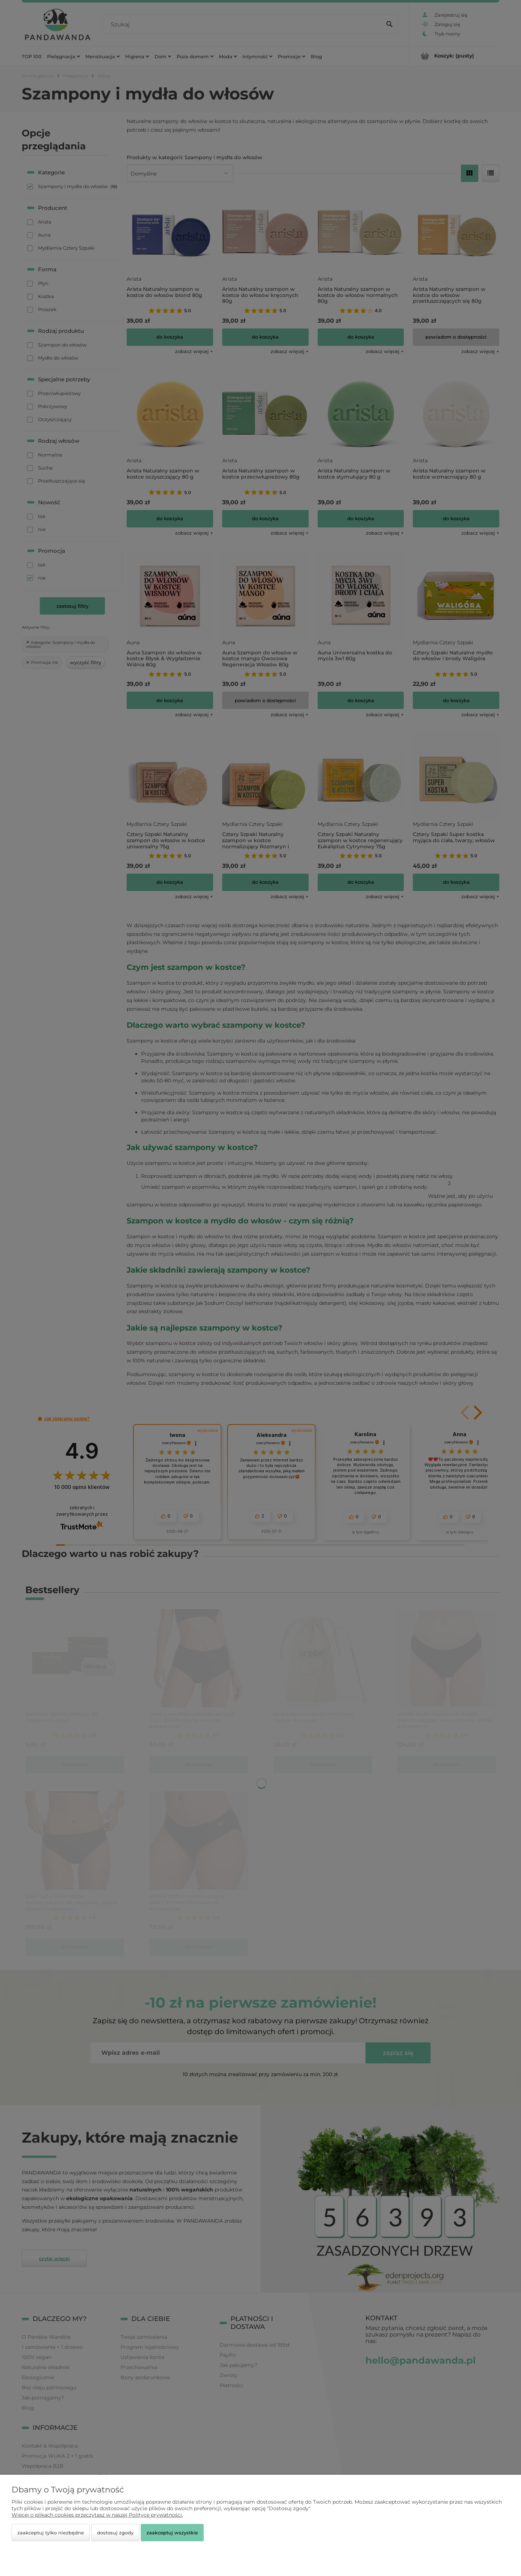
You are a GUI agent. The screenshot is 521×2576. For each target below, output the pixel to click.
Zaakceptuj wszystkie (172, 2532)
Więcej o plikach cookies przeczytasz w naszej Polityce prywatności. (97, 2515)
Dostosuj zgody (115, 2532)
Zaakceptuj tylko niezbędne (50, 2532)
